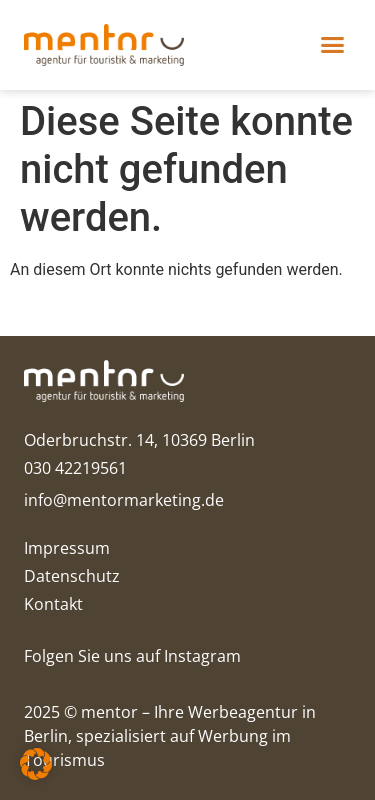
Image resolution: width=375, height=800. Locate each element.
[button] (332, 45)
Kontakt (53, 604)
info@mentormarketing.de (124, 500)
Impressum (67, 548)
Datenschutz (72, 576)
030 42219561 (75, 468)
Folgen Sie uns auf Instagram (132, 656)
